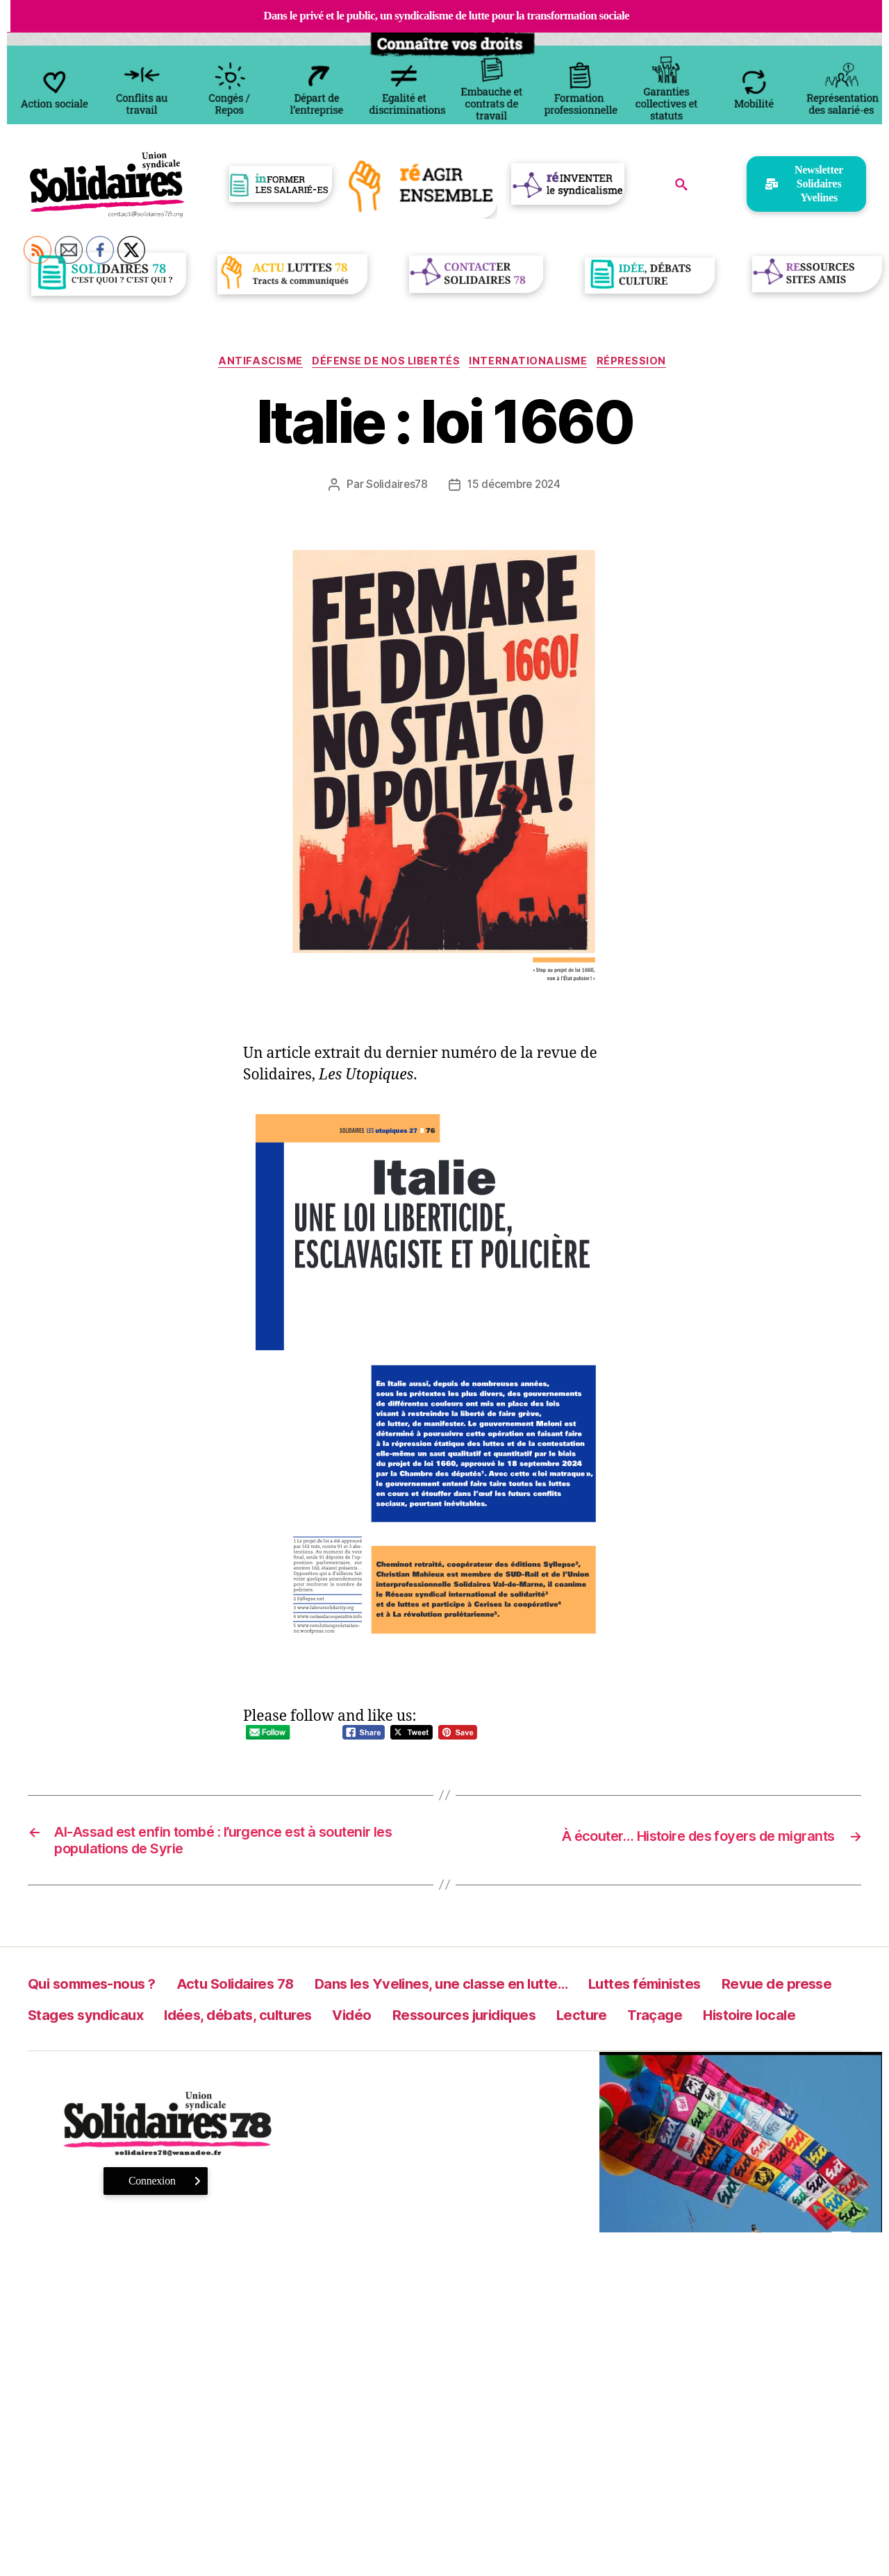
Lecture (825, 2023)
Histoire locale (168, 2054)
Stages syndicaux (248, 2023)
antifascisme (254, 363)
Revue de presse (93, 2023)
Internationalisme (534, 363)
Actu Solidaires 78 (272, 1992)
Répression (643, 363)
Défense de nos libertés (385, 363)
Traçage (60, 2054)
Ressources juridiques (688, 2023)
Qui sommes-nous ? (105, 1992)
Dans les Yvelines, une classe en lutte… (514, 1992)
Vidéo (558, 2023)
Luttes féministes (755, 1992)
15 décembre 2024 (515, 487)
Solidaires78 (394, 487)
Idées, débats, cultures (426, 2023)
